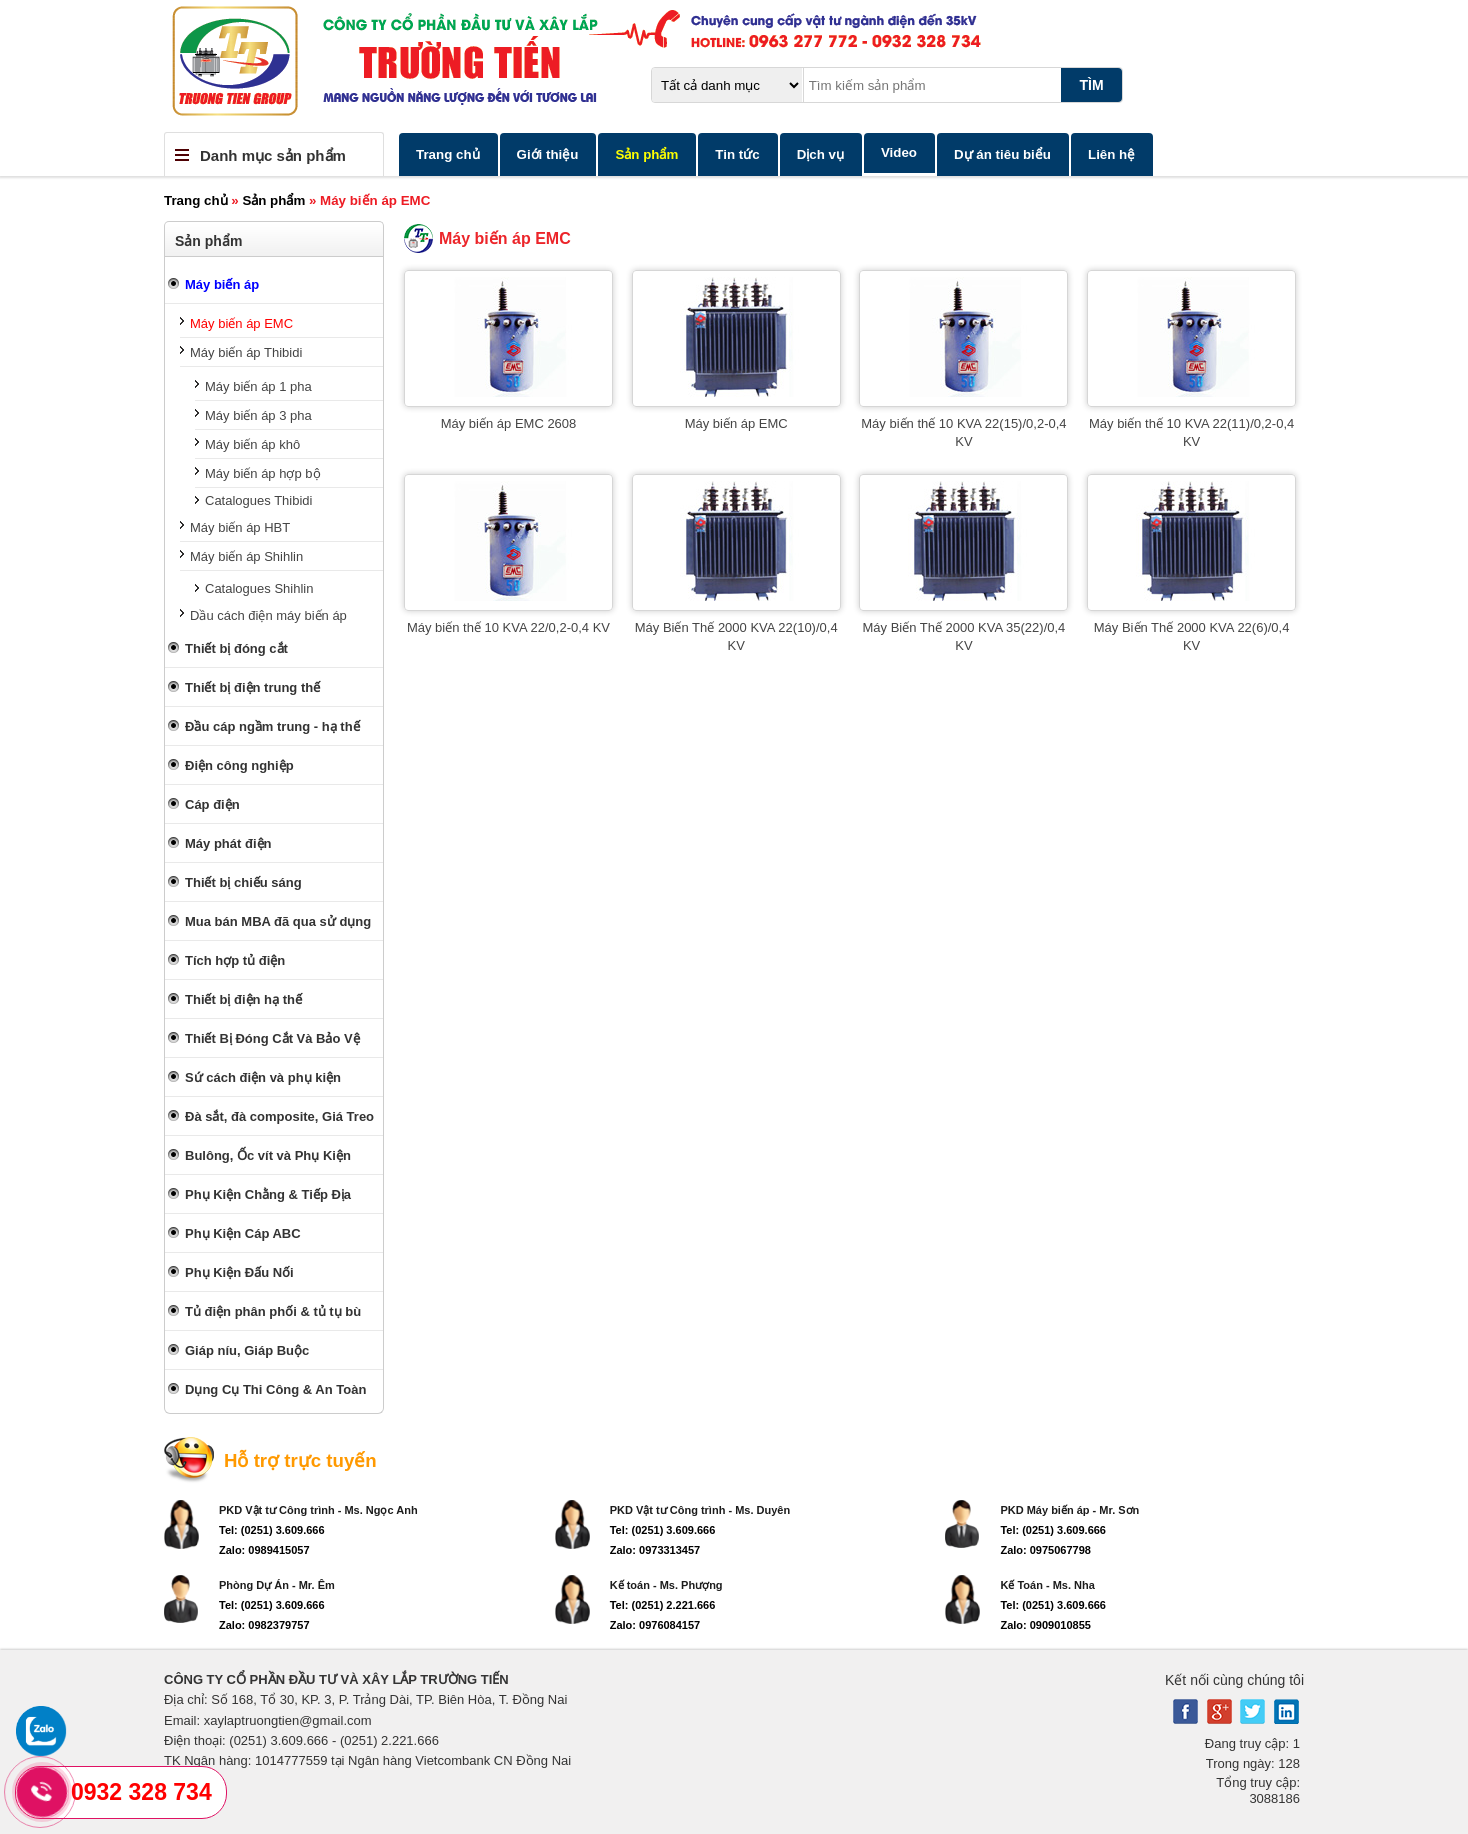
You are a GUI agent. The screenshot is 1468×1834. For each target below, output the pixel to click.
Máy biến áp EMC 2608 (509, 423)
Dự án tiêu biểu (1002, 154)
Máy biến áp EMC (241, 323)
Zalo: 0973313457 (655, 1550)
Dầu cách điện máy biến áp (268, 615)
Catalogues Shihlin (259, 588)
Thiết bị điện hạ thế (243, 999)
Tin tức (737, 154)
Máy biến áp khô (252, 444)
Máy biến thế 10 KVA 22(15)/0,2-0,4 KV (963, 432)
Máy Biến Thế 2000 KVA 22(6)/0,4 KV (1192, 636)
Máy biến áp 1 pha (258, 386)
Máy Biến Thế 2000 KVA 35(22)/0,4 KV (963, 636)
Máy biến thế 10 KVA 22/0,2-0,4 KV (508, 627)
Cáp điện (212, 804)
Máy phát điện (228, 843)
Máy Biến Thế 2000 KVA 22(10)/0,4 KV (736, 636)
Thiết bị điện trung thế (252, 687)
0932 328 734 (141, 1792)
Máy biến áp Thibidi (246, 352)
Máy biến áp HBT (240, 527)
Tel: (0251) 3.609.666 (272, 1530)
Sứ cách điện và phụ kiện (263, 1077)
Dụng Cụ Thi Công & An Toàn (275, 1389)
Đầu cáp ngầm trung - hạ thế (272, 726)
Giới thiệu (548, 154)
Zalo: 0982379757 (264, 1625)
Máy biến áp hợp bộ (263, 473)
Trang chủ (448, 154)
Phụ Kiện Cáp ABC (243, 1233)
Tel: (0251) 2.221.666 (663, 1605)
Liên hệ (1111, 154)
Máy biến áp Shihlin (246, 556)
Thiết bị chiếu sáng (243, 882)
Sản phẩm (646, 154)
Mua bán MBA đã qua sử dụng (278, 921)
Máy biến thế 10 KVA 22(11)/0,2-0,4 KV (1191, 432)
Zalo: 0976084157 (655, 1625)
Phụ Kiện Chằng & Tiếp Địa (268, 1194)
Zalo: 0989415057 (264, 1550)
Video (899, 152)
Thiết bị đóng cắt (236, 648)
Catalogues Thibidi (258, 500)
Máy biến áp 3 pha (258, 415)
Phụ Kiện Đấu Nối (239, 1272)
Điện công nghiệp (239, 765)
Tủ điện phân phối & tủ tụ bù (273, 1311)
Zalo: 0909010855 (1045, 1625)
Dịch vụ (820, 154)
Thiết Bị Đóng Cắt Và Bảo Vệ (272, 1038)
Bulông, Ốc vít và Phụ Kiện (268, 1155)
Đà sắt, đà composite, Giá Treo (279, 1116)
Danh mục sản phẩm (273, 155)
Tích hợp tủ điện (235, 960)
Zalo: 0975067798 (1045, 1550)
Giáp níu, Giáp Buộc (247, 1350)
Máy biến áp (222, 284)
